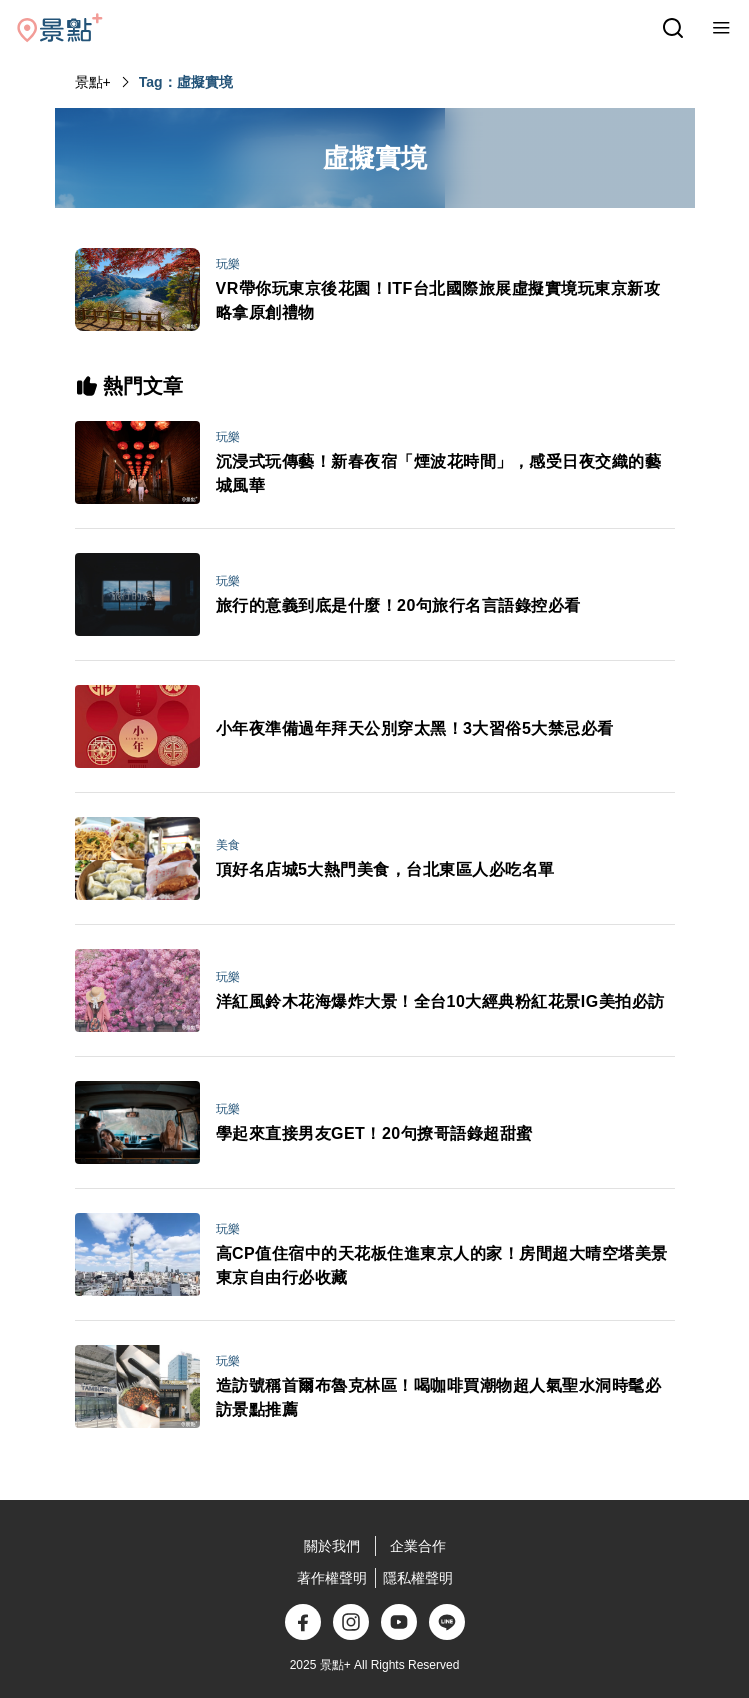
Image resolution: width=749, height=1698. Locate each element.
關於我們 (332, 1546)
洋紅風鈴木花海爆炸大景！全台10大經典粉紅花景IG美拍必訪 (440, 1001)
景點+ (93, 82)
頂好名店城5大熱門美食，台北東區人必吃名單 (385, 869)
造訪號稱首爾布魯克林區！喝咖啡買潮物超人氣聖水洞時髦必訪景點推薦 (439, 1397)
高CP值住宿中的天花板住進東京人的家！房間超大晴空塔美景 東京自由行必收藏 (442, 1265)
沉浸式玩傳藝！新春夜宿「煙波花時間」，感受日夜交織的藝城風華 (439, 473)
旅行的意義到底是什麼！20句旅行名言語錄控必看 (398, 605)
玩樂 (228, 264)
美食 (228, 845)
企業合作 (418, 1546)
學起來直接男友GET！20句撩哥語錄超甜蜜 (374, 1133)
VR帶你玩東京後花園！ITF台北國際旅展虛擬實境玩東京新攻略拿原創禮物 (438, 300)
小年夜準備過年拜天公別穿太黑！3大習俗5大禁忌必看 (415, 728)
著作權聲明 (332, 1578)
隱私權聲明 (418, 1578)
